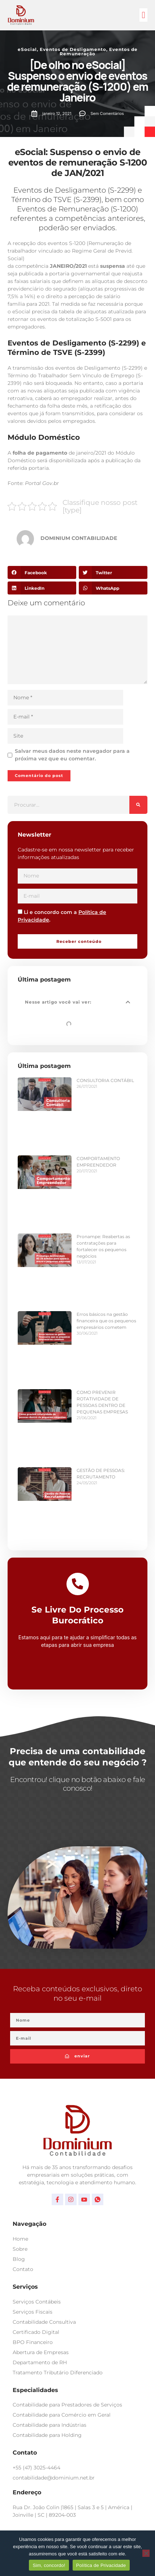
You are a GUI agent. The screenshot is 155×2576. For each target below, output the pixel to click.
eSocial (27, 49)
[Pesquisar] (138, 805)
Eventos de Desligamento (73, 49)
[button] (143, 15)
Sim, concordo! (49, 2565)
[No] (146, 2553)
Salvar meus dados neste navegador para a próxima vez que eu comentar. (72, 755)
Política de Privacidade (101, 2565)
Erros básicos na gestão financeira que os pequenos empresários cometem (106, 1320)
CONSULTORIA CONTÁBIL (105, 1080)
